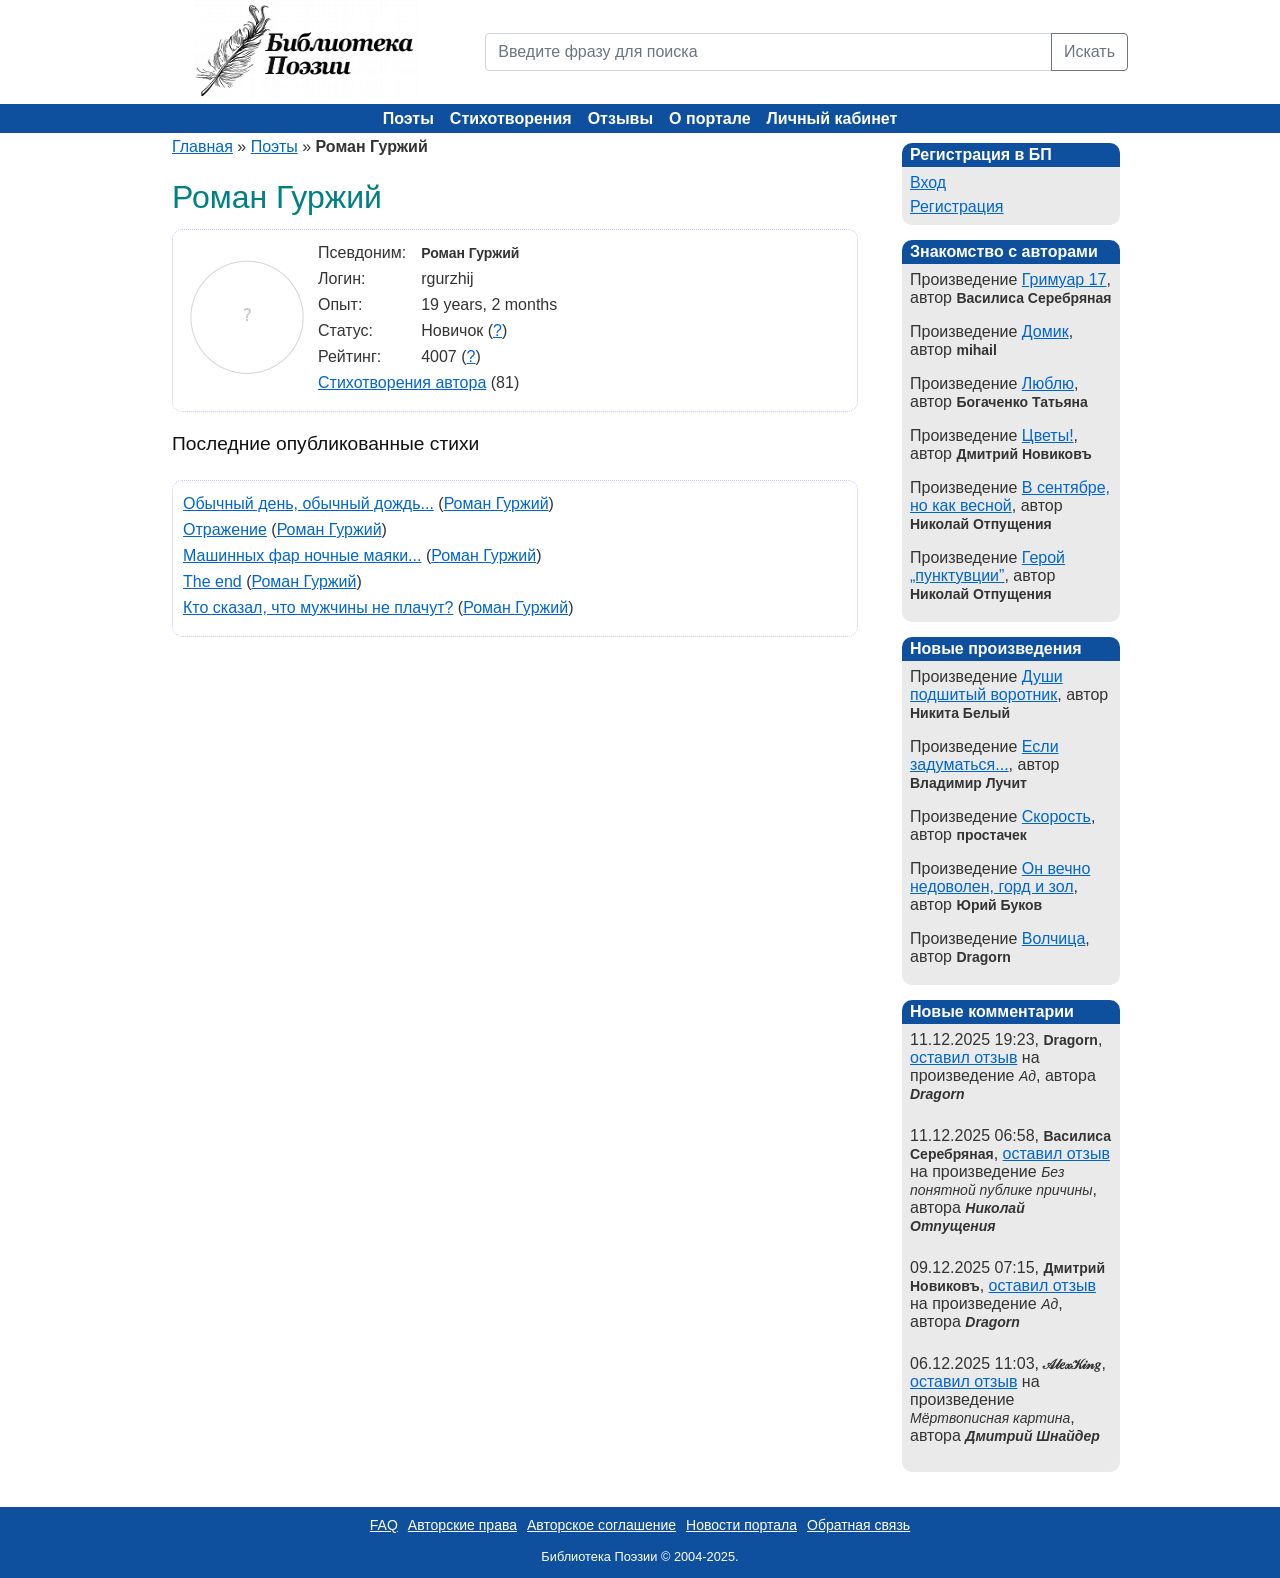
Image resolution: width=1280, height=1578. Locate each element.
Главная (202, 146)
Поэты (408, 118)
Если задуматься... (984, 755)
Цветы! (1048, 435)
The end (212, 581)
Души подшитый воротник (986, 685)
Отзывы (620, 118)
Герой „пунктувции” (987, 566)
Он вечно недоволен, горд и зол (1000, 877)
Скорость (1056, 816)
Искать (1089, 51)
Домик (1045, 331)
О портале (709, 118)
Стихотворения (511, 118)
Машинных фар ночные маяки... (302, 555)
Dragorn (937, 1094)
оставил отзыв (963, 1057)
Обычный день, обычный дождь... (308, 503)
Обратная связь (858, 1525)
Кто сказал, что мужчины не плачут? (318, 607)
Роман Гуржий (496, 503)
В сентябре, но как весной (1010, 496)
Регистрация (957, 206)
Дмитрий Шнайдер (1032, 1436)
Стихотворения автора (402, 382)
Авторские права (462, 1525)
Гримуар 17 (1064, 279)
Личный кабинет (832, 118)
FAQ (384, 1525)
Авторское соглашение (601, 1525)
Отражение (225, 529)
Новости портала (741, 1525)
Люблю (1048, 383)
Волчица (1054, 938)
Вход (928, 182)
